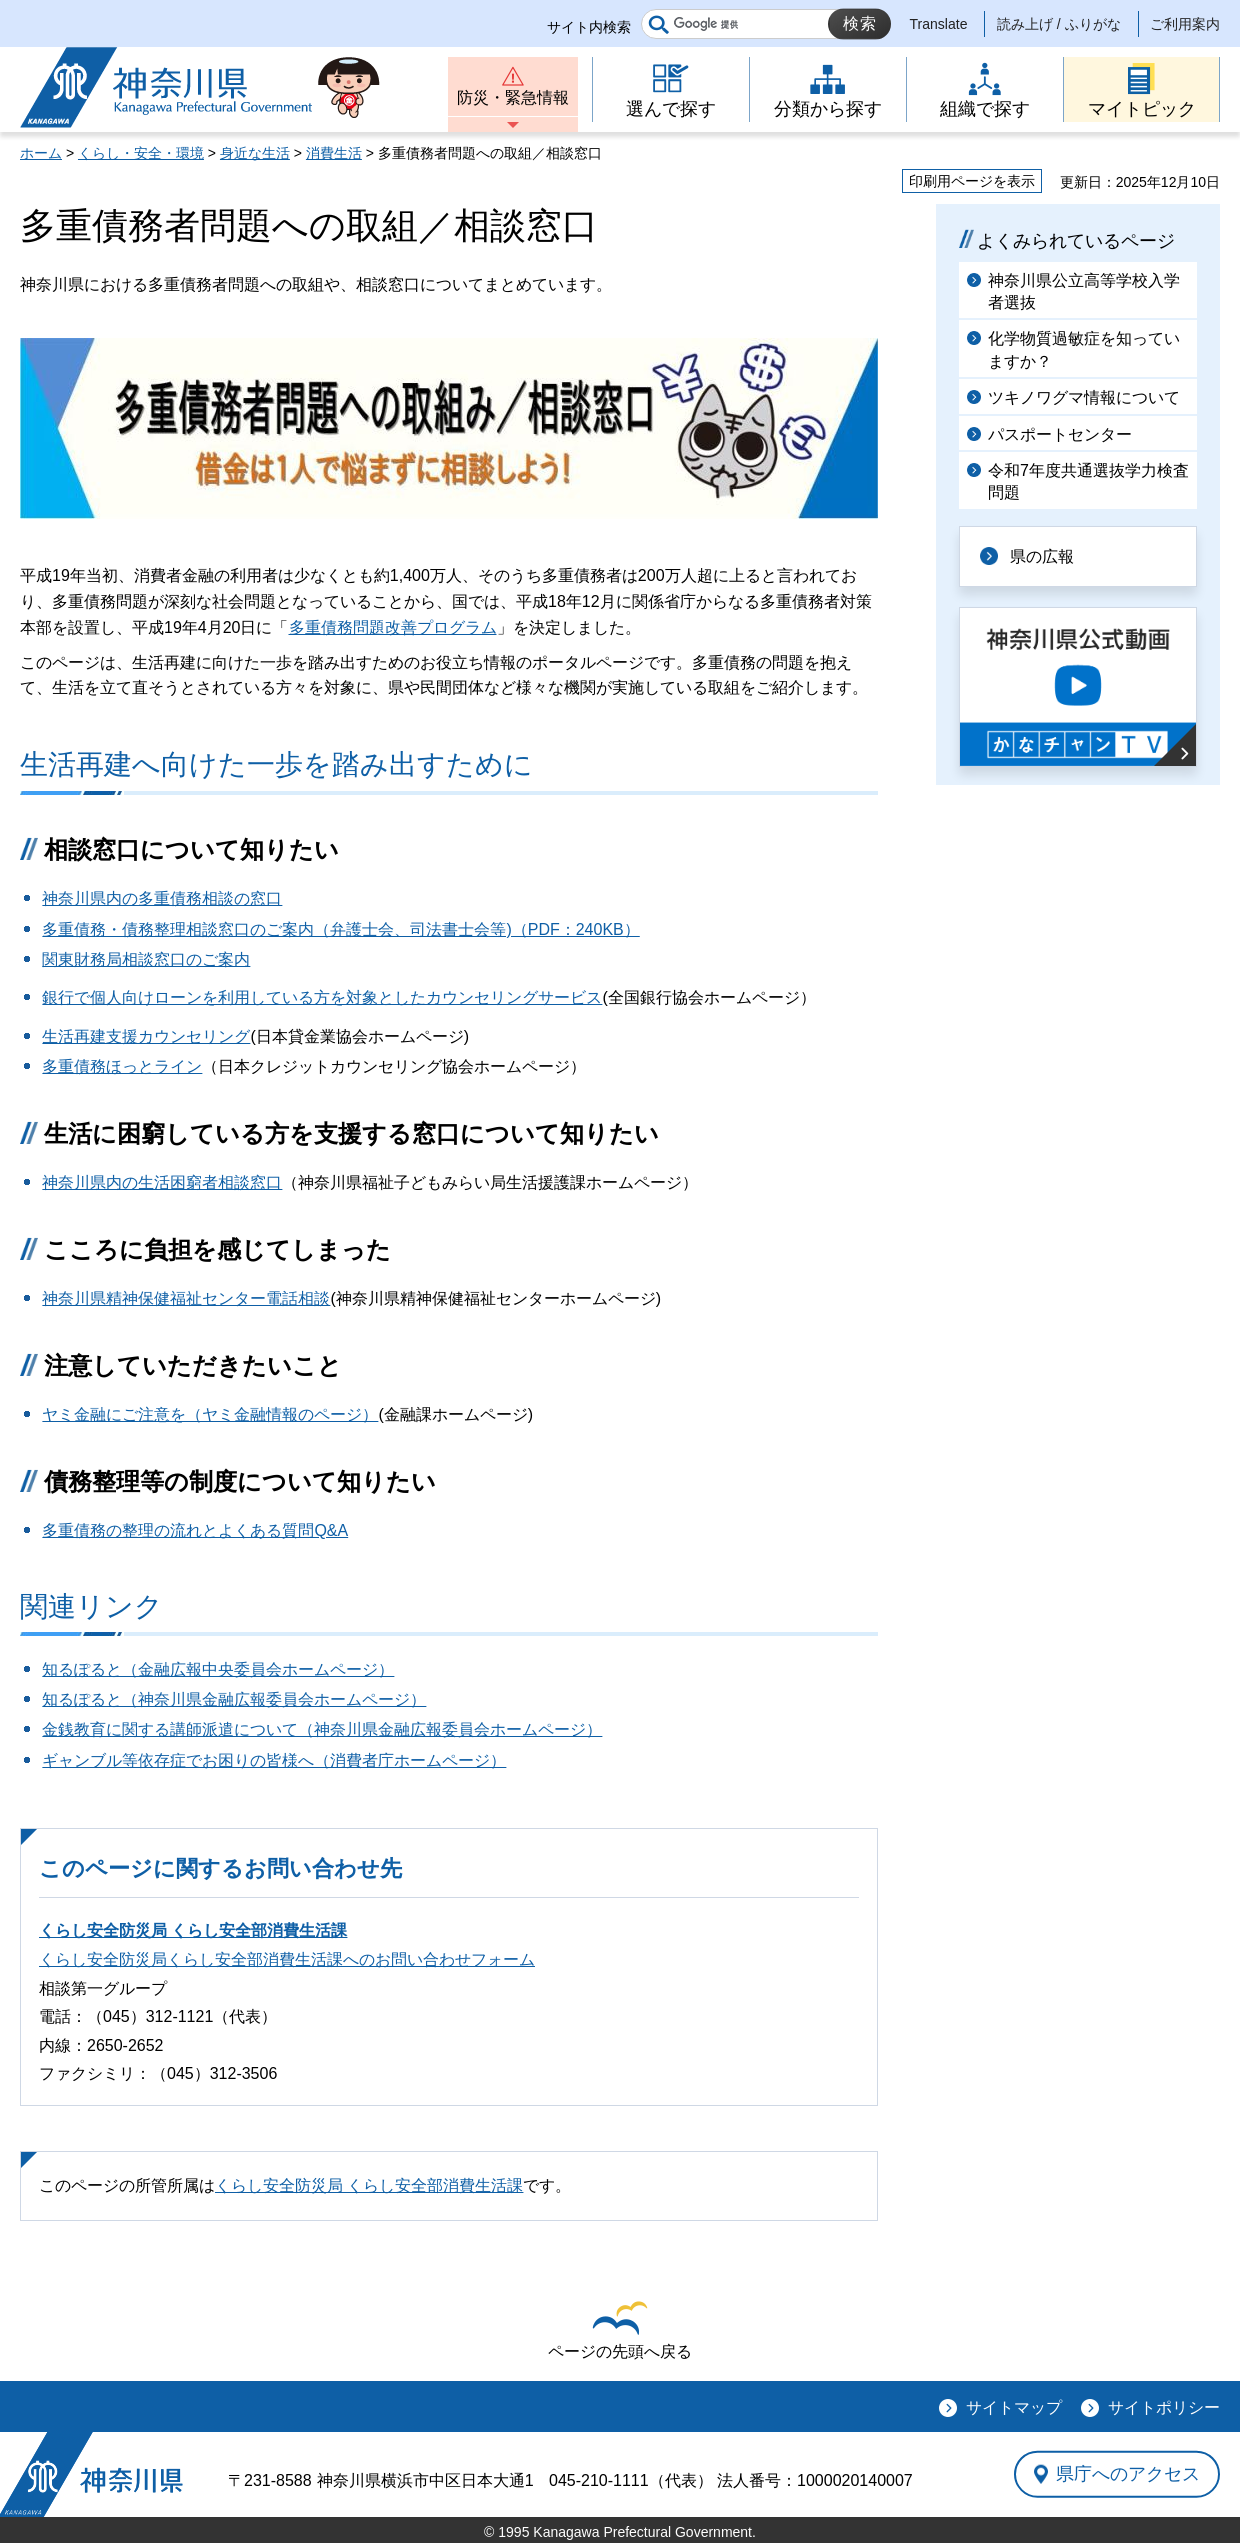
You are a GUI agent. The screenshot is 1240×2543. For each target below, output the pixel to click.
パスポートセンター (1060, 434)
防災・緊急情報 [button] (513, 97)
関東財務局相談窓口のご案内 (146, 959)
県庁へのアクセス (1128, 2474)
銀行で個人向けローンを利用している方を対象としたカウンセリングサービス (322, 997)
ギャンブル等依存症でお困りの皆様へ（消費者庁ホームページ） (274, 1760)
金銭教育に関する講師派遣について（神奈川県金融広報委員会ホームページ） (322, 1729)
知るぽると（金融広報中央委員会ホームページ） (218, 1669)
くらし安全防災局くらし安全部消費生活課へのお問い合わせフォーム (287, 1959)
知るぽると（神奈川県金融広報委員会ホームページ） (234, 1699)
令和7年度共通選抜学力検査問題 (1088, 481)
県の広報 (1042, 556)
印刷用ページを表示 (972, 181)
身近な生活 (255, 153)
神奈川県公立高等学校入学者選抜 (1084, 291)
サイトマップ (1014, 2407)
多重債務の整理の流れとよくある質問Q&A (195, 1530)
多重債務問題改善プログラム (393, 627)
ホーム (41, 153)
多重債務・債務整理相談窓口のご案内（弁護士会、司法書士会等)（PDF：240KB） (340, 929)
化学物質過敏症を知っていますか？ (1084, 349)
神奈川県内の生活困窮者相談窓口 (162, 1182)
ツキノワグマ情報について (1084, 397)
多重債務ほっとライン (122, 1066)
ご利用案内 (1185, 24)
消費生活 (334, 153)
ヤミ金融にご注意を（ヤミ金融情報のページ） (210, 1414)
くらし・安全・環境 (141, 153)
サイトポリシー (1164, 2407)
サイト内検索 (589, 27)
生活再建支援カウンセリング (146, 1036)
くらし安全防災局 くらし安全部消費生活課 (193, 1930)
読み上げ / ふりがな (1059, 24)
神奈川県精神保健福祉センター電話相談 (186, 1298)
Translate (939, 24)
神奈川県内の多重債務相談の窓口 (162, 898)
